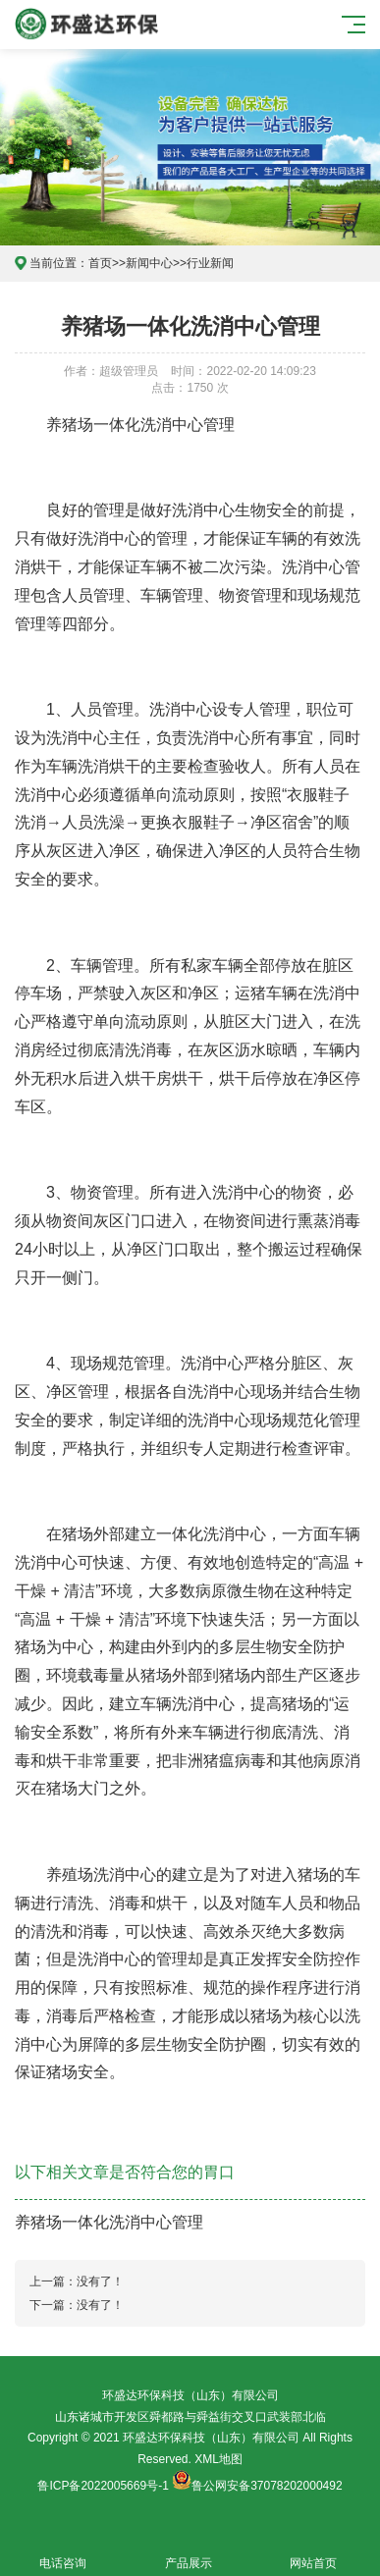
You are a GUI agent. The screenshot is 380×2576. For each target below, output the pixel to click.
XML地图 (218, 2459)
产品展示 (188, 2552)
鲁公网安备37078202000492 (266, 2486)
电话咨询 (63, 2552)
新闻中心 (149, 263)
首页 (100, 263)
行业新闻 (210, 263)
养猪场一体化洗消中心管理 (109, 2222)
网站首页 (313, 2552)
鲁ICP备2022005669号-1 (102, 2486)
